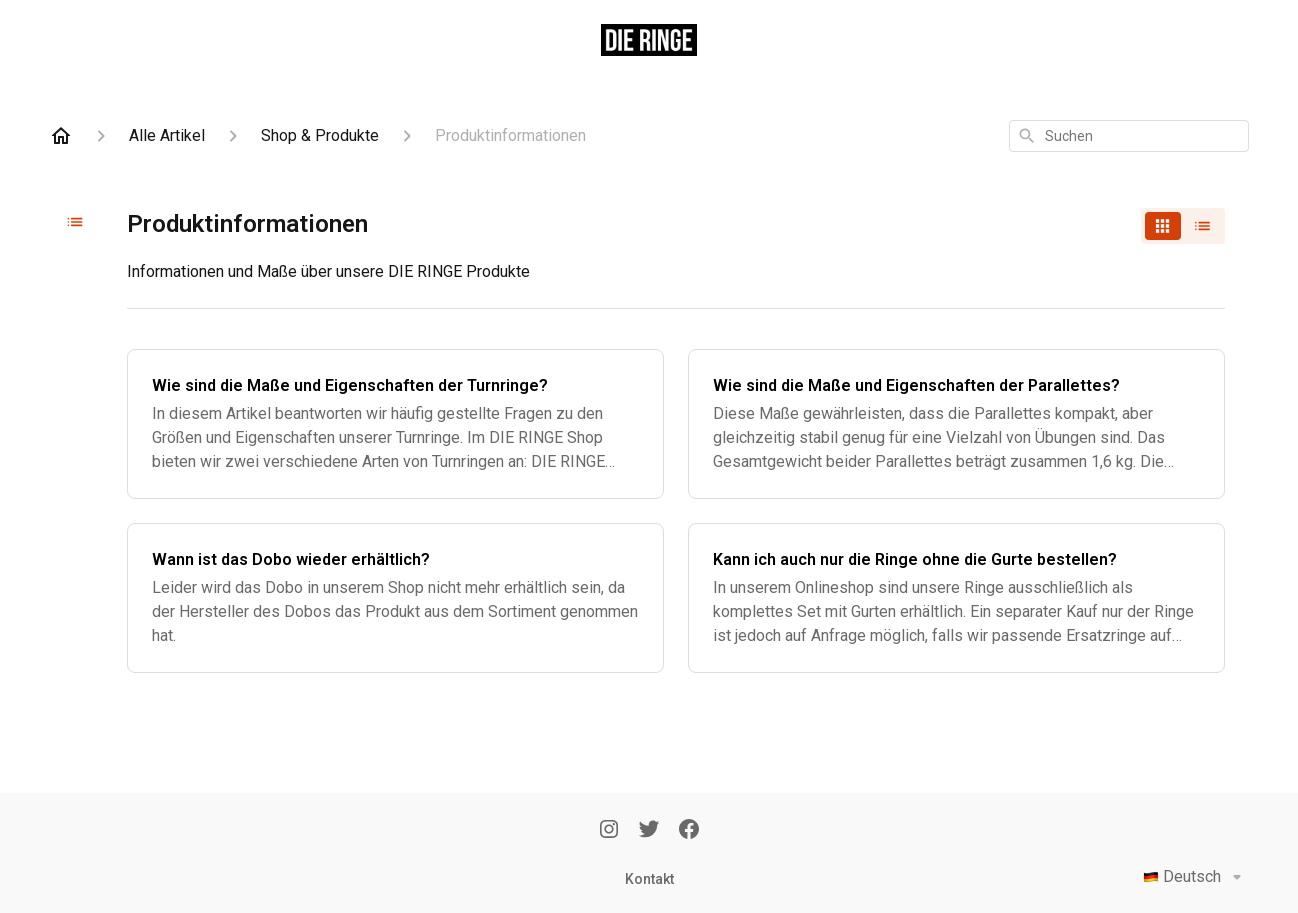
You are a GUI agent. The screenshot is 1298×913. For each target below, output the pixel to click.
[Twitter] (649, 831)
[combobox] (1129, 136)
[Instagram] (609, 831)
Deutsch (1196, 877)
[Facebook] (689, 831)
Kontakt (649, 879)
